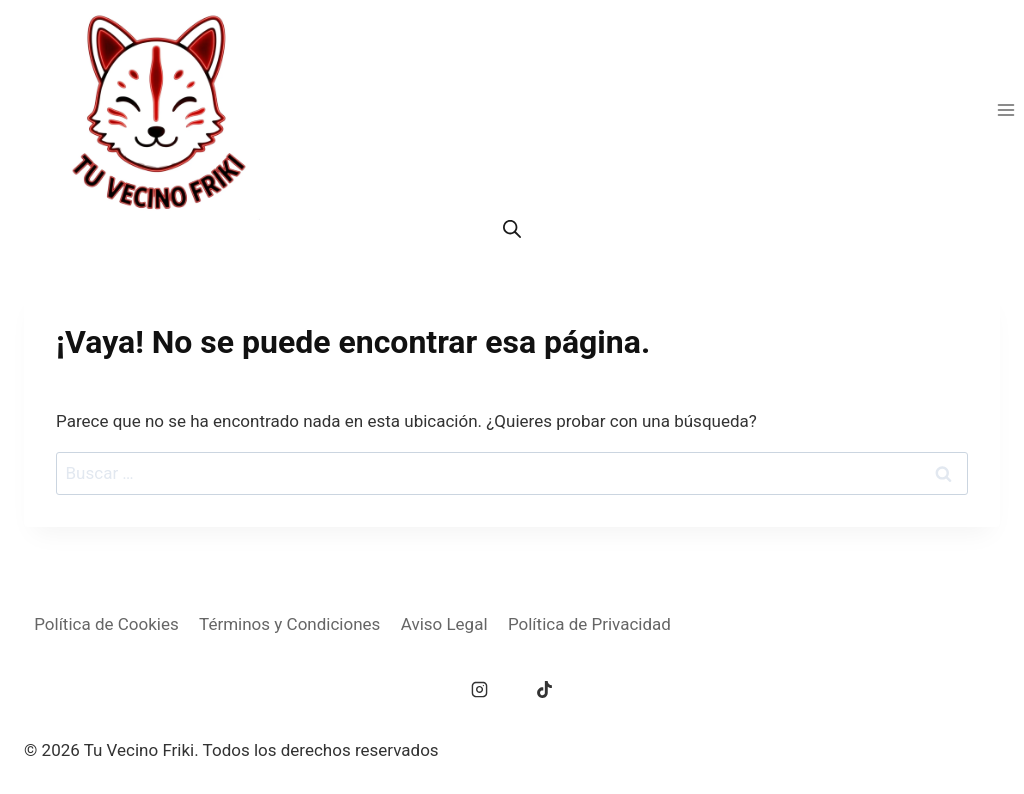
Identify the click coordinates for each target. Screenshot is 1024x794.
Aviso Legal (444, 624)
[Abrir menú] (1005, 109)
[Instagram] (480, 690)
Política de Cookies (106, 624)
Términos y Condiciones (289, 624)
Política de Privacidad (589, 624)
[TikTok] (544, 690)
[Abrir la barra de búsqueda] (512, 229)
